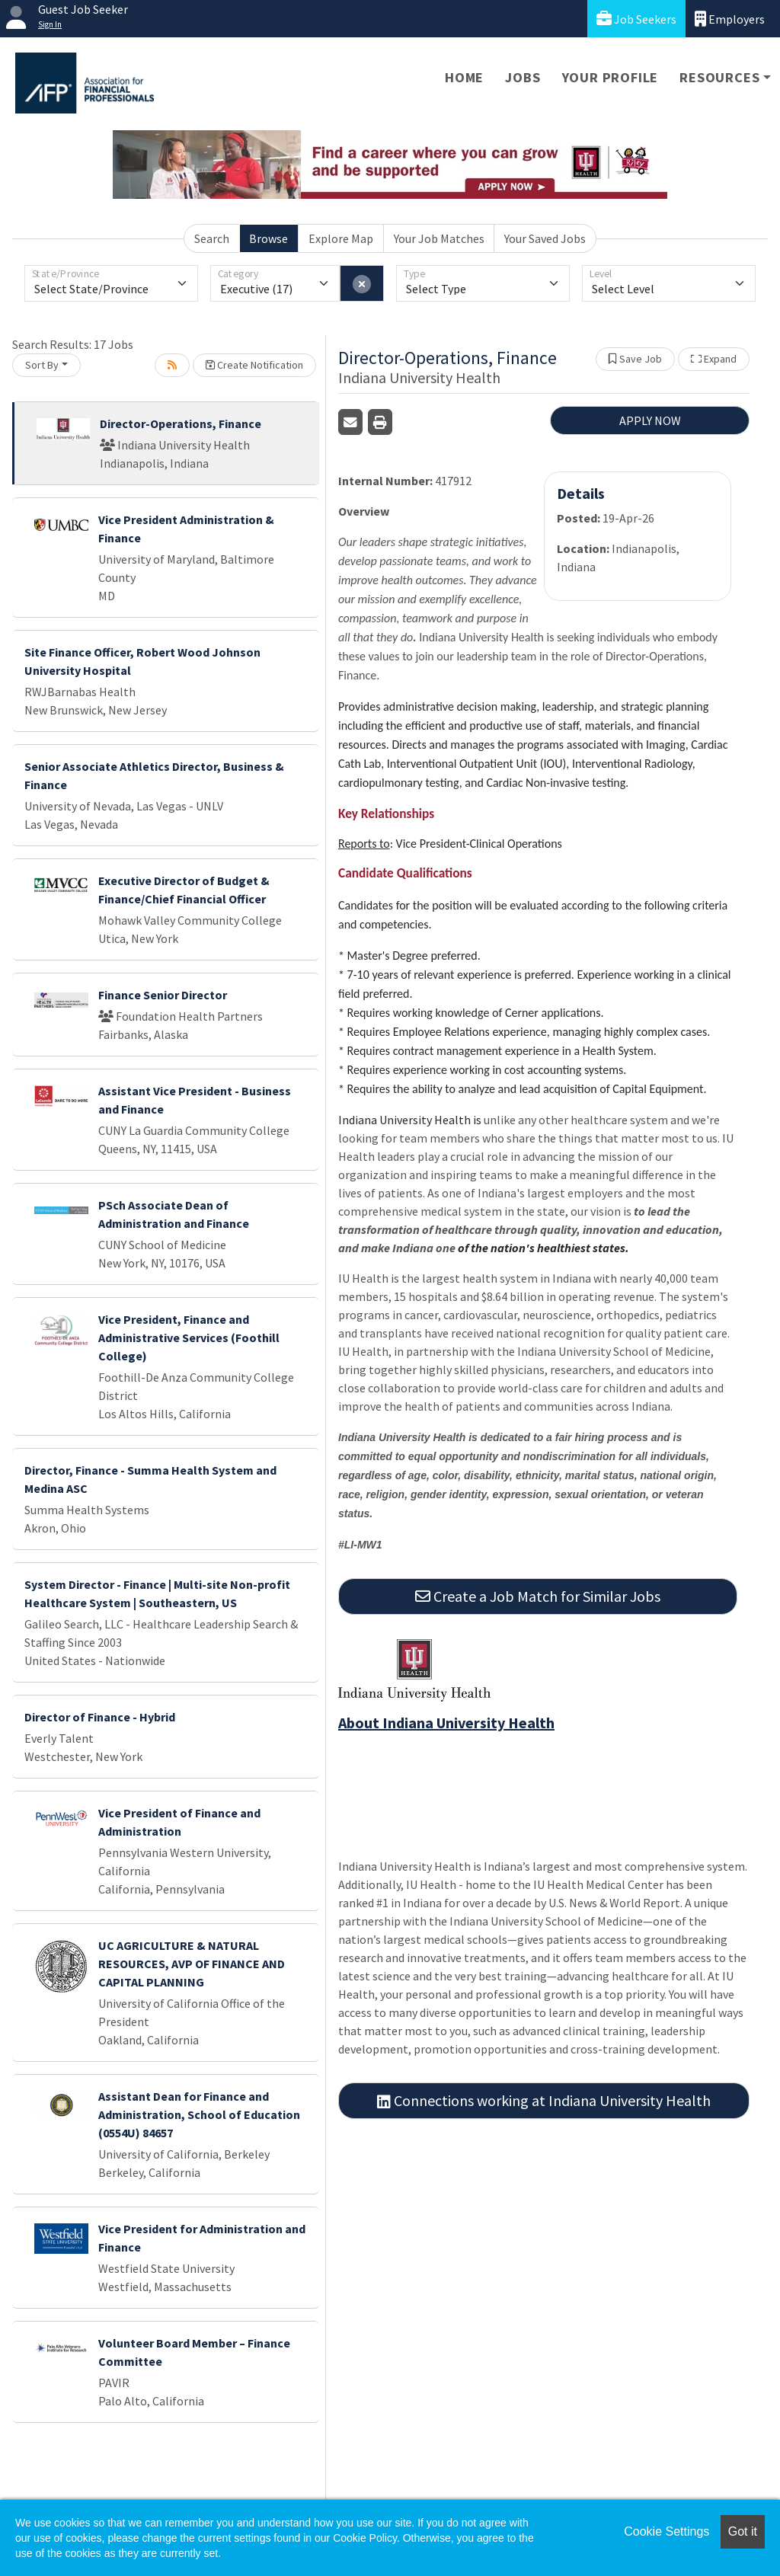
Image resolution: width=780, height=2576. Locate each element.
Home (464, 77)
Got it (742, 2531)
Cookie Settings (666, 2531)
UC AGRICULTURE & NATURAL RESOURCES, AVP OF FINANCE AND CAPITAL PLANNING (191, 1964)
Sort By (42, 365)
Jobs (522, 77)
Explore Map (340, 238)
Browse (268, 238)
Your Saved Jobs (545, 238)
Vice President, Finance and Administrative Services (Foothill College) (189, 1337)
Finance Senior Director (162, 994)
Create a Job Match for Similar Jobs (537, 1596)
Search (211, 238)
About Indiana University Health (446, 1722)
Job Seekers (636, 18)
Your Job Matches (439, 238)
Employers (730, 18)
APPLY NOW (650, 420)
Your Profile (610, 77)
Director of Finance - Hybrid (99, 1716)
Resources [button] (719, 77)
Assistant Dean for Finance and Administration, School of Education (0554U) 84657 (199, 2114)
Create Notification (254, 365)
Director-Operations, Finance (180, 423)
